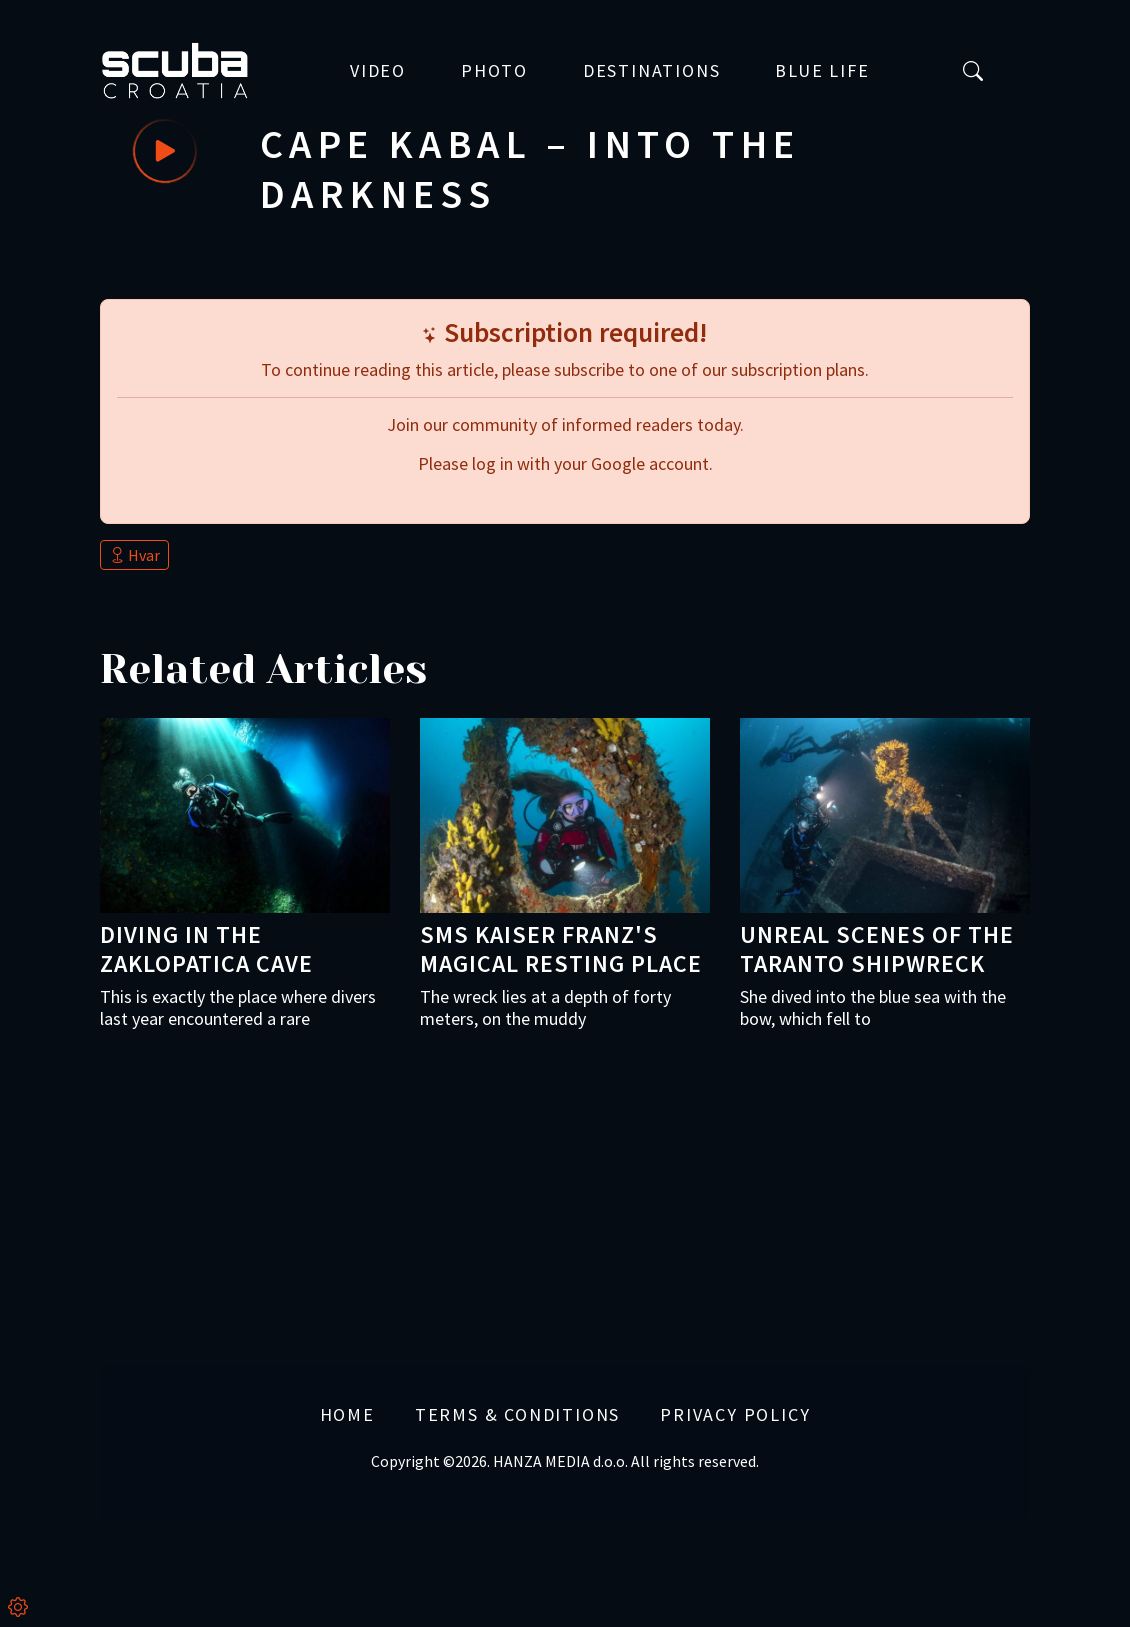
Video (378, 71)
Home (347, 1413)
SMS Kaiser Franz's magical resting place (561, 949)
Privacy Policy (735, 1413)
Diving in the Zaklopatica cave (206, 949)
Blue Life (822, 71)
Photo (494, 71)
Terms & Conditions (517, 1413)
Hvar (134, 555)
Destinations (652, 71)
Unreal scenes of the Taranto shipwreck (877, 949)
